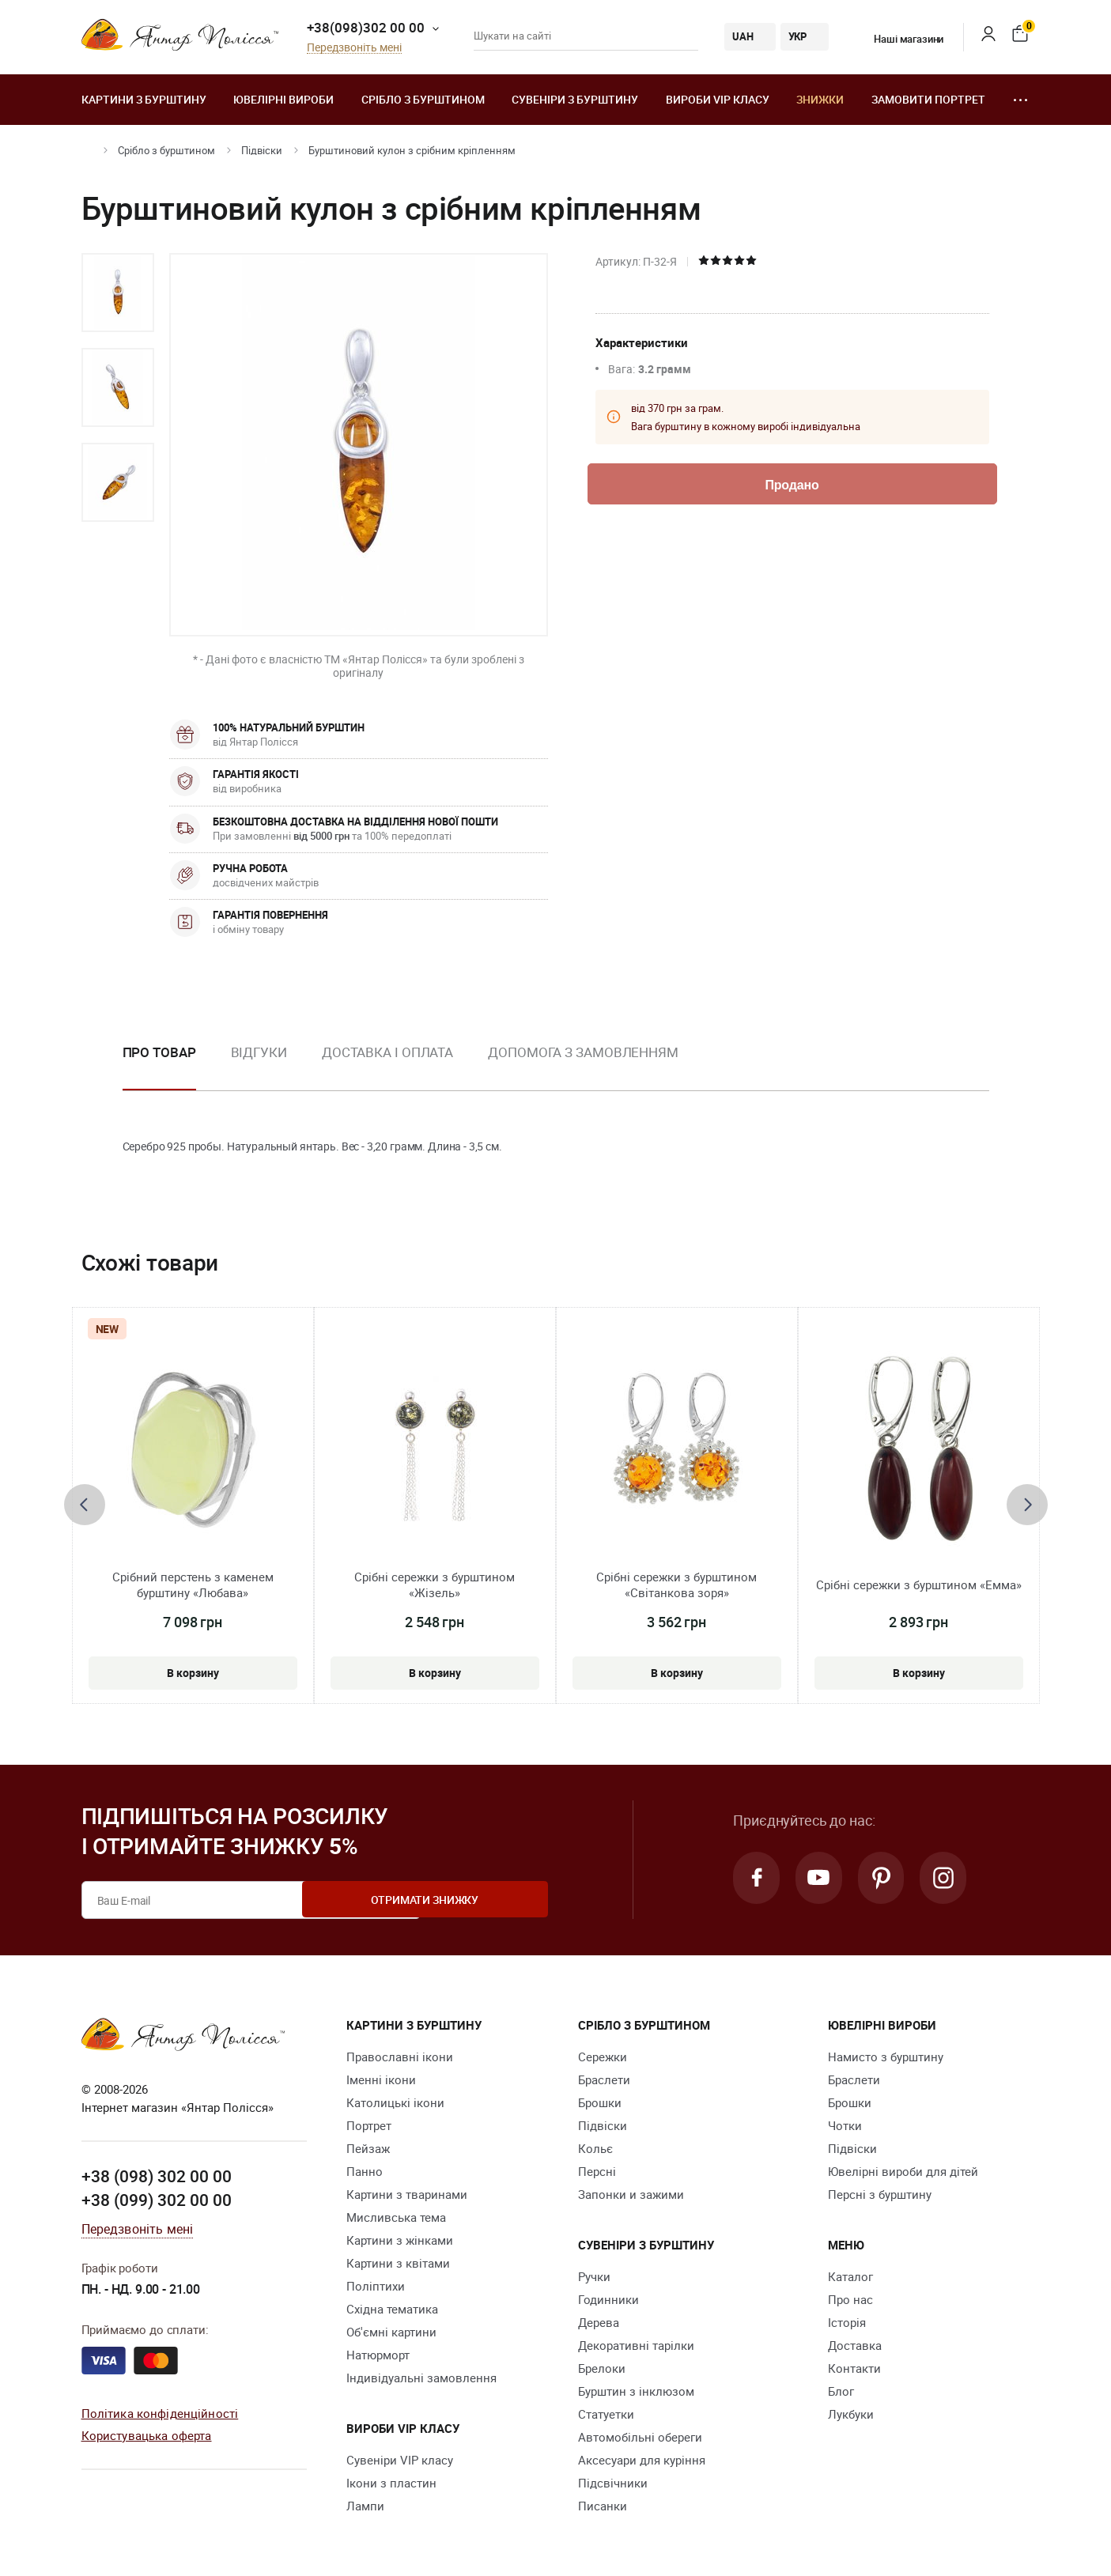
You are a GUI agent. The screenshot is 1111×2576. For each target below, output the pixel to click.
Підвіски (261, 150)
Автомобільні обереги (640, 2437)
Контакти (854, 2368)
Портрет (368, 2125)
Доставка (855, 2345)
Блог (841, 2391)
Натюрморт (378, 2355)
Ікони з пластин (391, 2483)
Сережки (602, 2056)
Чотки (845, 2125)
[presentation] (84, 1504)
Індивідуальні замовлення (421, 2377)
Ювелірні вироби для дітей (903, 2171)
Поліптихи (375, 2286)
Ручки (594, 2276)
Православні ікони (399, 2056)
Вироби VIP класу (717, 99)
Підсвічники (613, 2483)
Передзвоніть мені (354, 48)
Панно (364, 2171)
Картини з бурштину (143, 99)
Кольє (595, 2148)
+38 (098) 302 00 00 (156, 2176)
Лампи (365, 2506)
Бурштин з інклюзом (636, 2391)
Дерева (598, 2322)
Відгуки (259, 1052)
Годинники (608, 2299)
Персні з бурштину (880, 2194)
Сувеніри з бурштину (575, 99)
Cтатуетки (606, 2414)
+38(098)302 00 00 (366, 27)
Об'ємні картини (391, 2332)
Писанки (602, 2506)
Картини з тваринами (406, 2194)
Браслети (604, 2079)
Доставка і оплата (387, 1052)
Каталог (850, 2276)
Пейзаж (368, 2148)
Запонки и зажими (631, 2194)
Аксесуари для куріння (641, 2460)
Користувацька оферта (146, 2434)
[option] (117, 292)
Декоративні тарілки (636, 2345)
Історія (847, 2322)
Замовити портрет (928, 99)
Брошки (600, 2102)
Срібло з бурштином (423, 99)
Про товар (159, 1052)
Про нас (850, 2299)
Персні (597, 2171)
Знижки (820, 99)
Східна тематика (392, 2309)
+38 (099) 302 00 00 (156, 2199)
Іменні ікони (381, 2079)
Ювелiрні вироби (283, 99)
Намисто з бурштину (885, 2056)
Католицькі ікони (395, 2102)
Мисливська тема (396, 2217)
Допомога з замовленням (583, 1052)
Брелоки (601, 2368)
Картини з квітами (398, 2263)
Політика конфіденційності (160, 2412)
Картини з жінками (399, 2240)
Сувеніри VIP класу (399, 2460)
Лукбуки (851, 2414)
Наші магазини (898, 38)
